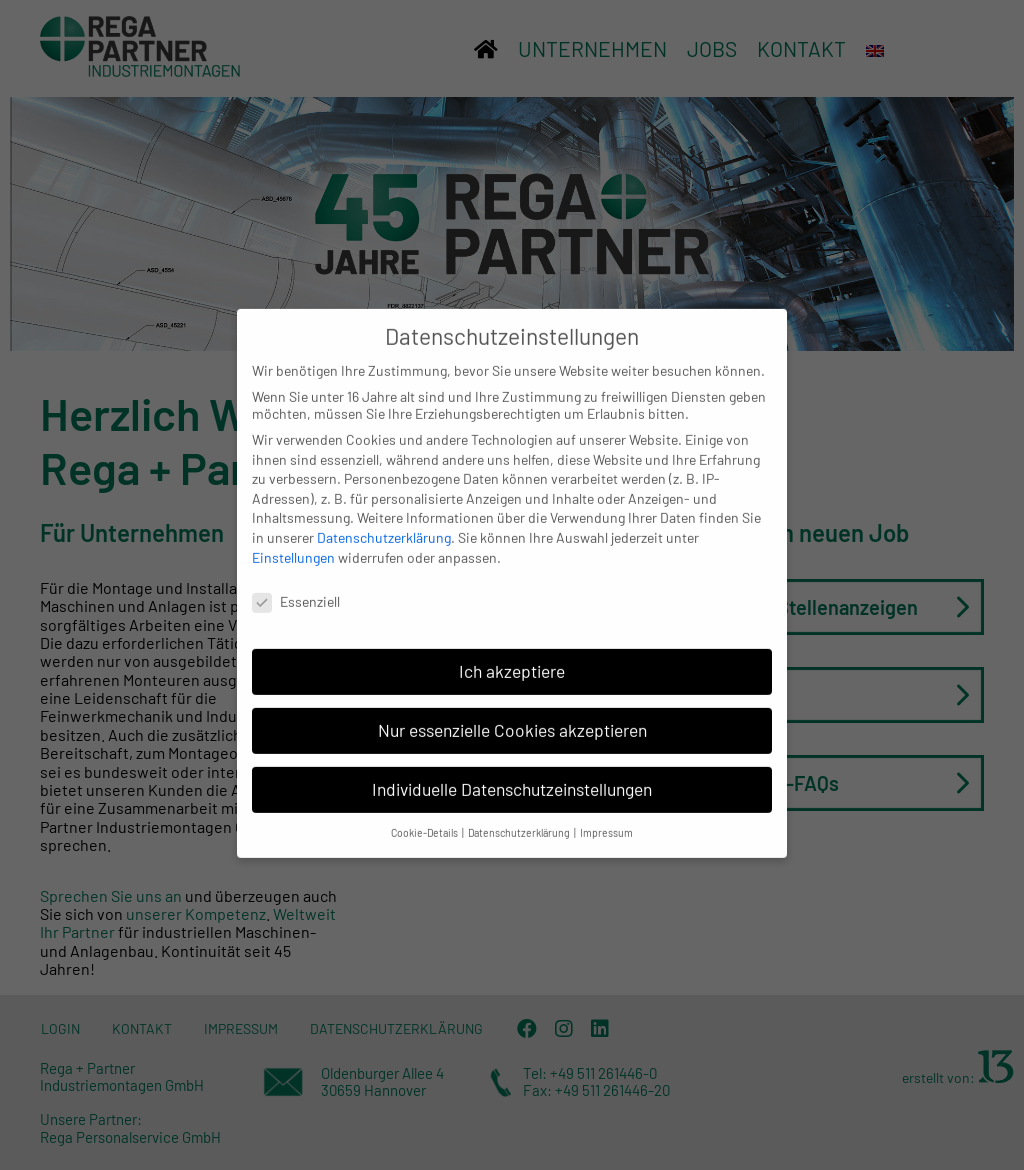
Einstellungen (293, 545)
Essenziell (296, 590)
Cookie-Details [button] (425, 820)
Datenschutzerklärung (384, 526)
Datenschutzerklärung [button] (520, 820)
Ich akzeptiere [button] (512, 660)
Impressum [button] (606, 820)
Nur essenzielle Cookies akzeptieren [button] (512, 719)
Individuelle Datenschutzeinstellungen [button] (512, 778)
